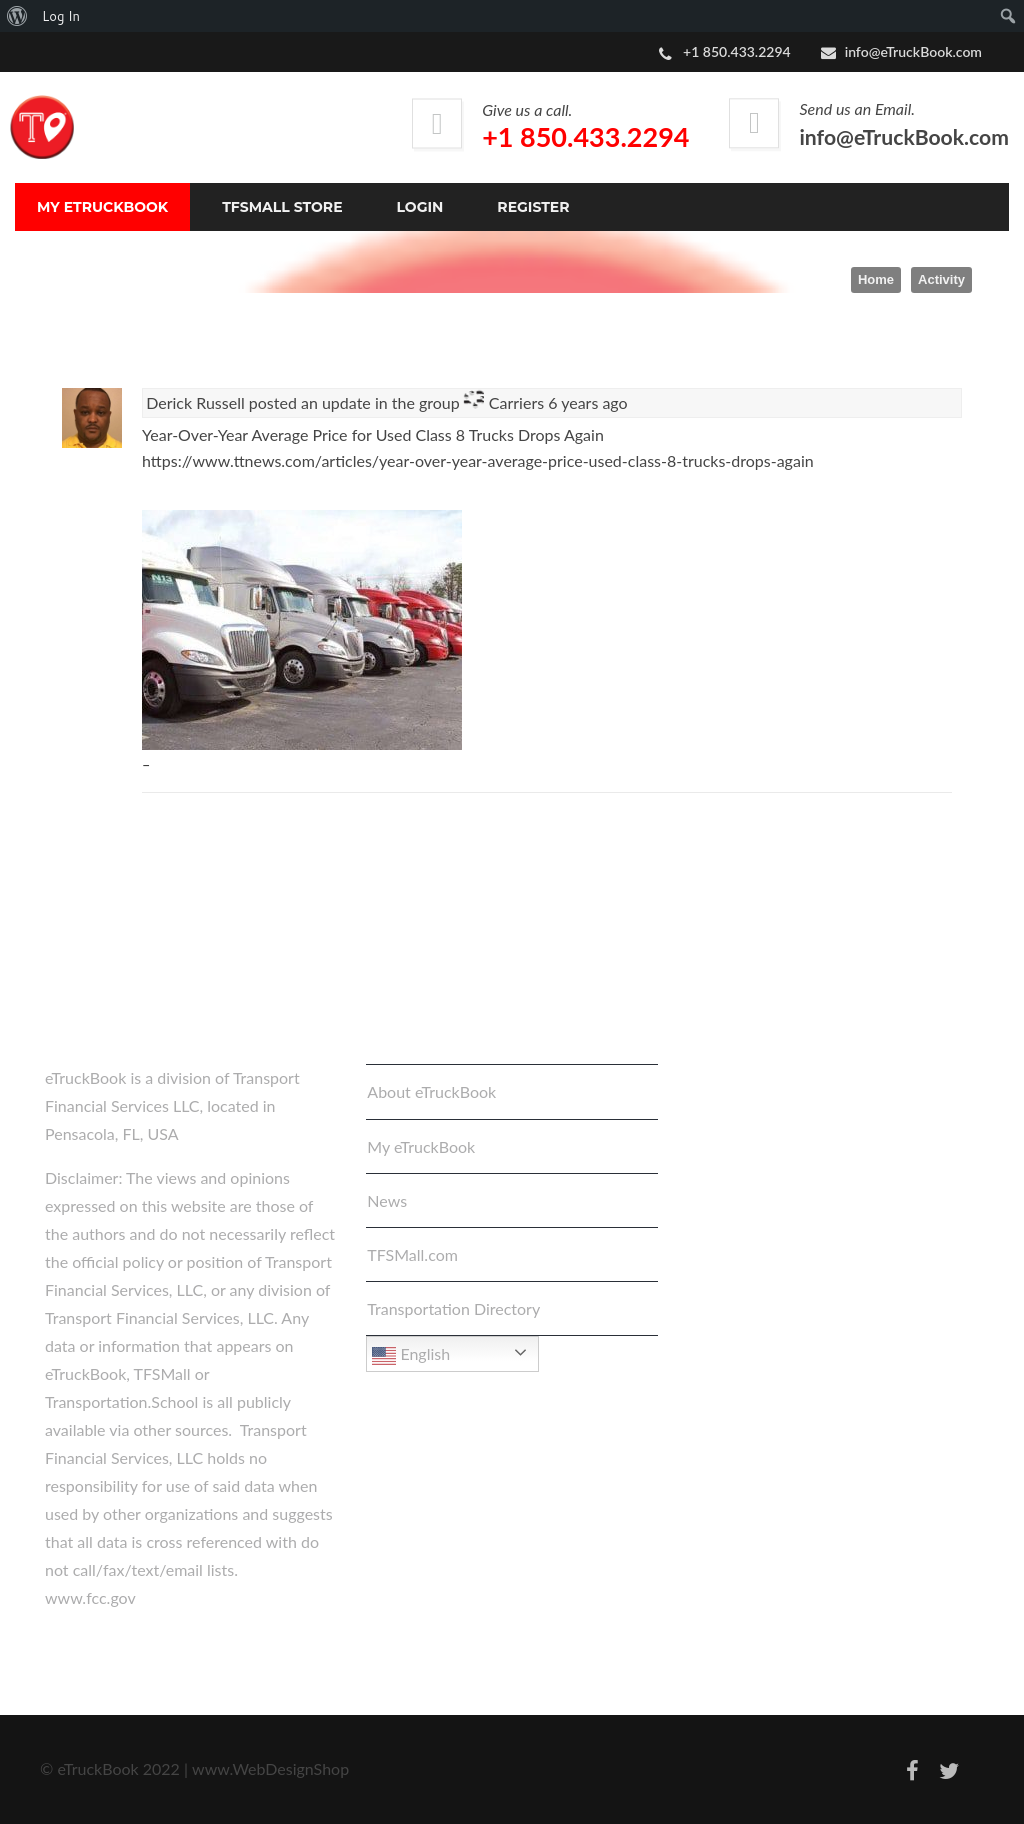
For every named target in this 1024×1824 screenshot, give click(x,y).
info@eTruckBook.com (913, 51)
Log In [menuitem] (61, 16)
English (411, 1356)
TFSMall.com (412, 1254)
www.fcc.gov (90, 1597)
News (387, 1200)
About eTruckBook (431, 1091)
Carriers (516, 402)
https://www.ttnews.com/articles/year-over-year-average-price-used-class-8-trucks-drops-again (478, 460)
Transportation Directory (453, 1308)
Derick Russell (195, 402)
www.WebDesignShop (270, 1768)
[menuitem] (17, 16)
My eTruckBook (421, 1146)
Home (876, 279)
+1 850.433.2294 (585, 136)
